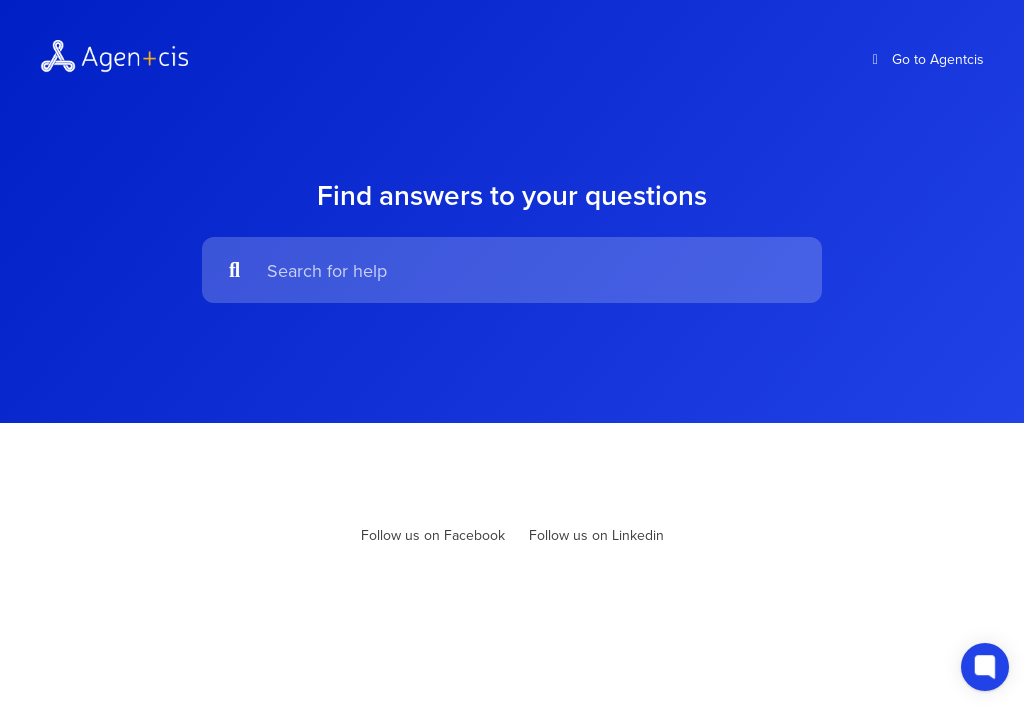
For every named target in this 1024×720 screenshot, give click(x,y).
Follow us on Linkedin (596, 535)
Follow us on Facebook (433, 535)
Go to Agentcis (926, 59)
